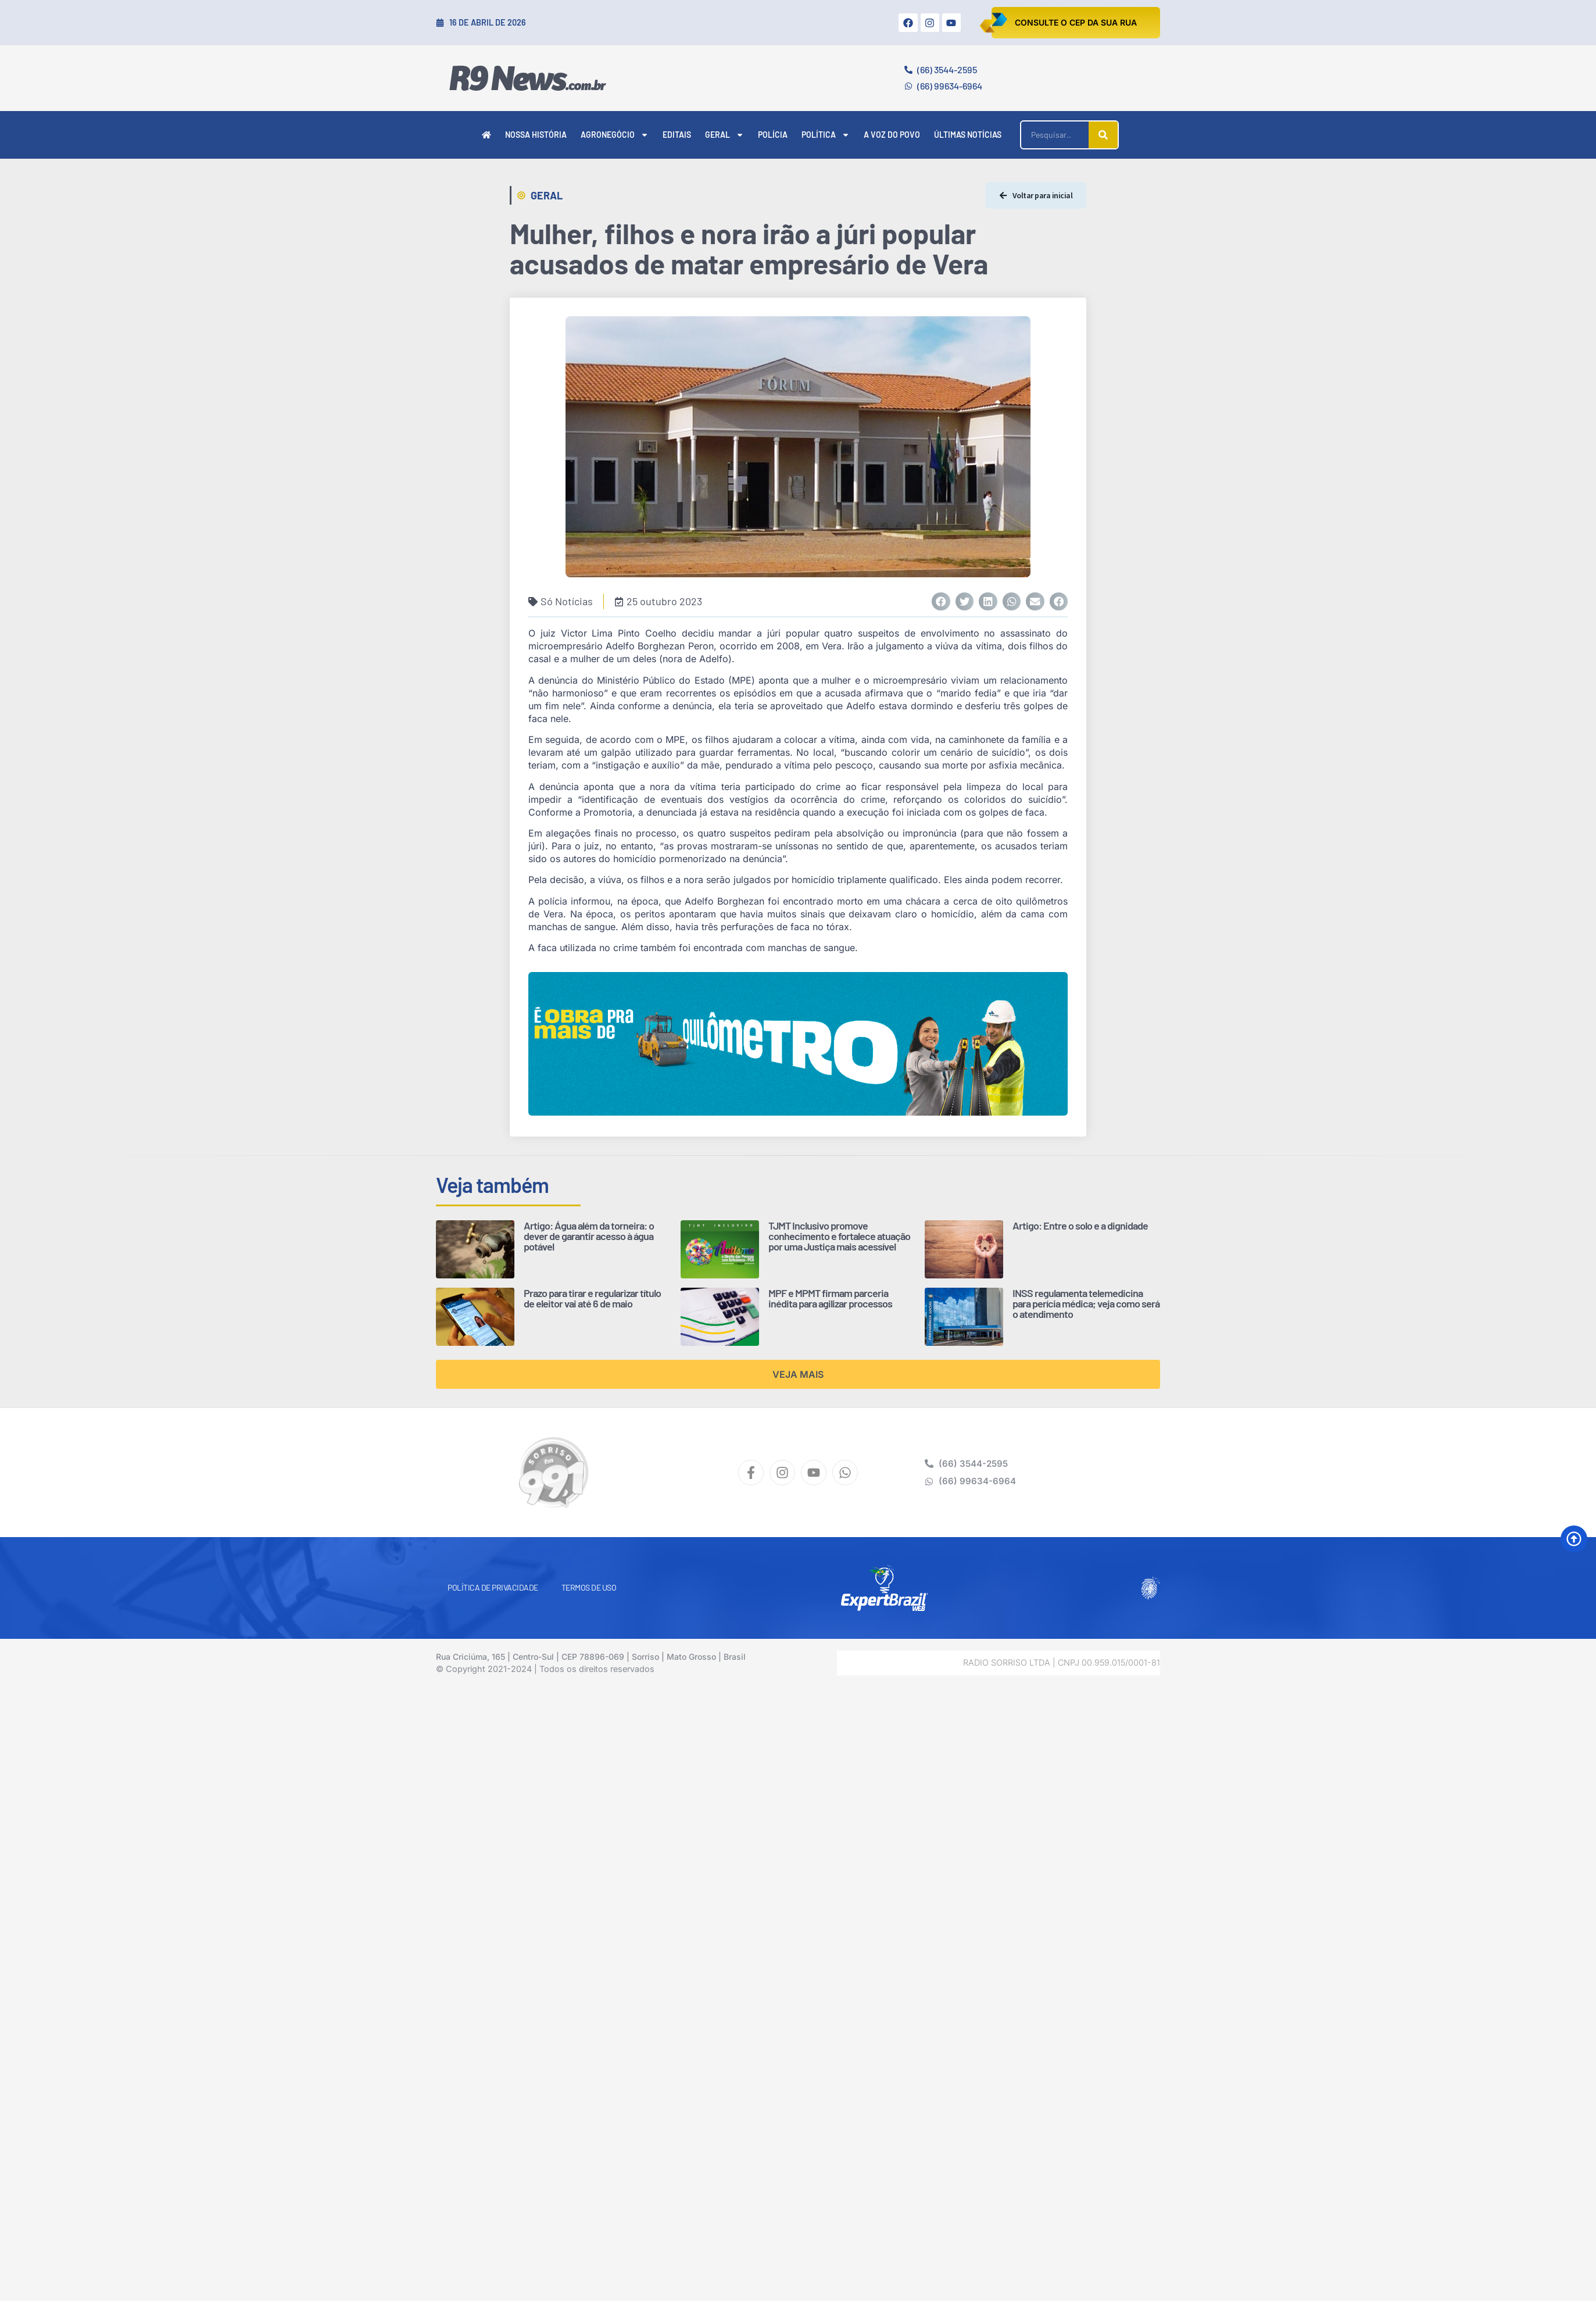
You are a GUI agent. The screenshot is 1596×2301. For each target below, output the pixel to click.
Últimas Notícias (967, 135)
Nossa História (536, 135)
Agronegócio (615, 135)
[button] (941, 601)
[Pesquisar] (1103, 135)
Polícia (773, 135)
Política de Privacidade (493, 1587)
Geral (724, 135)
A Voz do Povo (892, 135)
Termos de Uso (589, 1587)
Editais (677, 135)
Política (825, 135)
